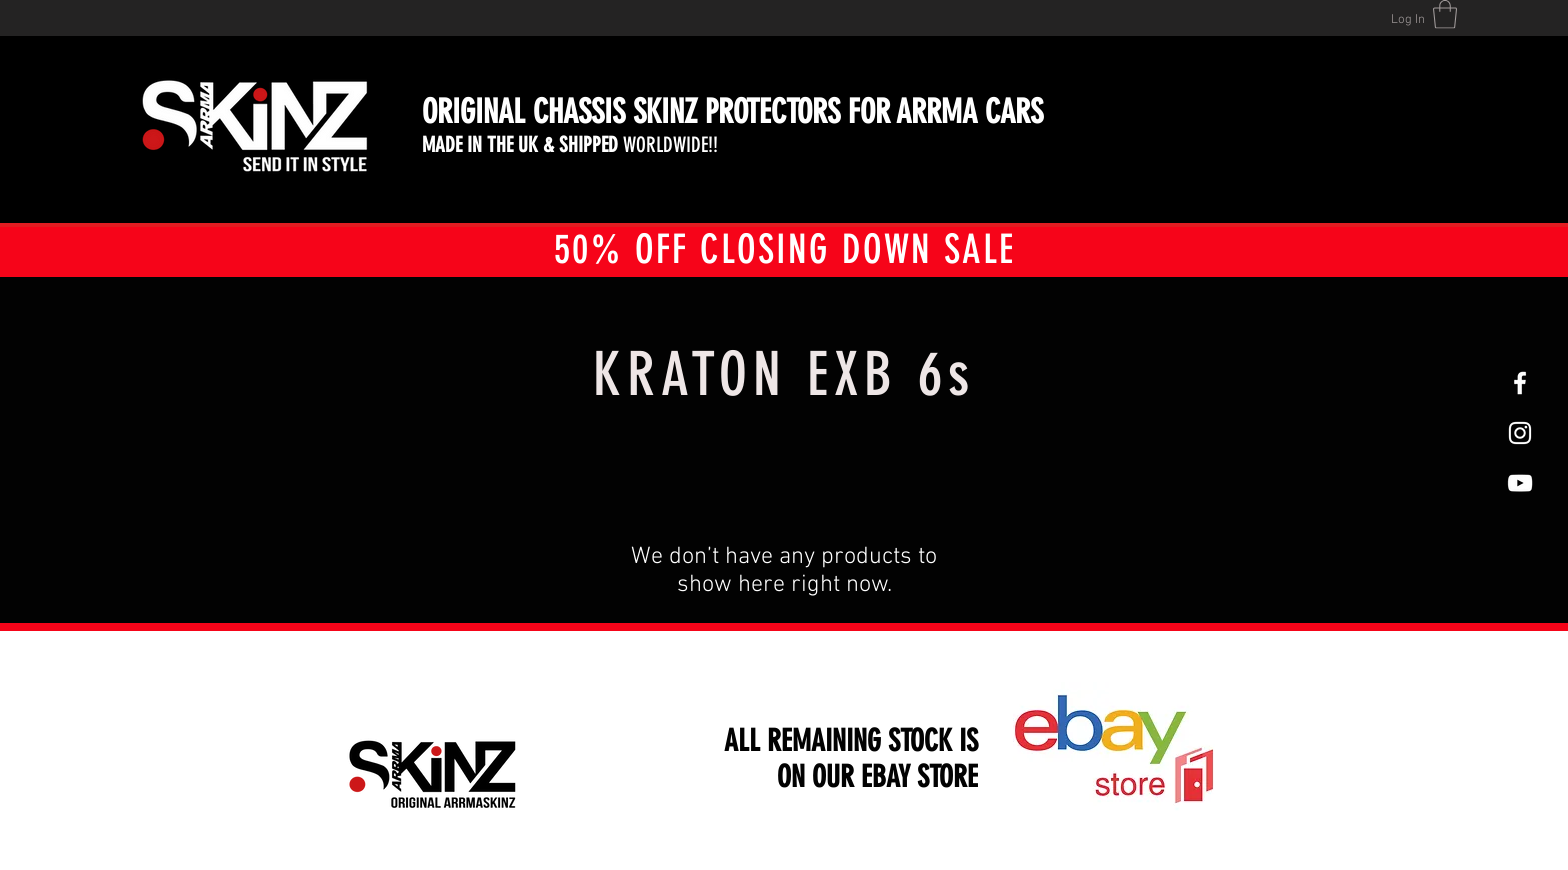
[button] (1445, 14)
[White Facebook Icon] (1520, 383)
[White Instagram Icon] (1520, 433)
